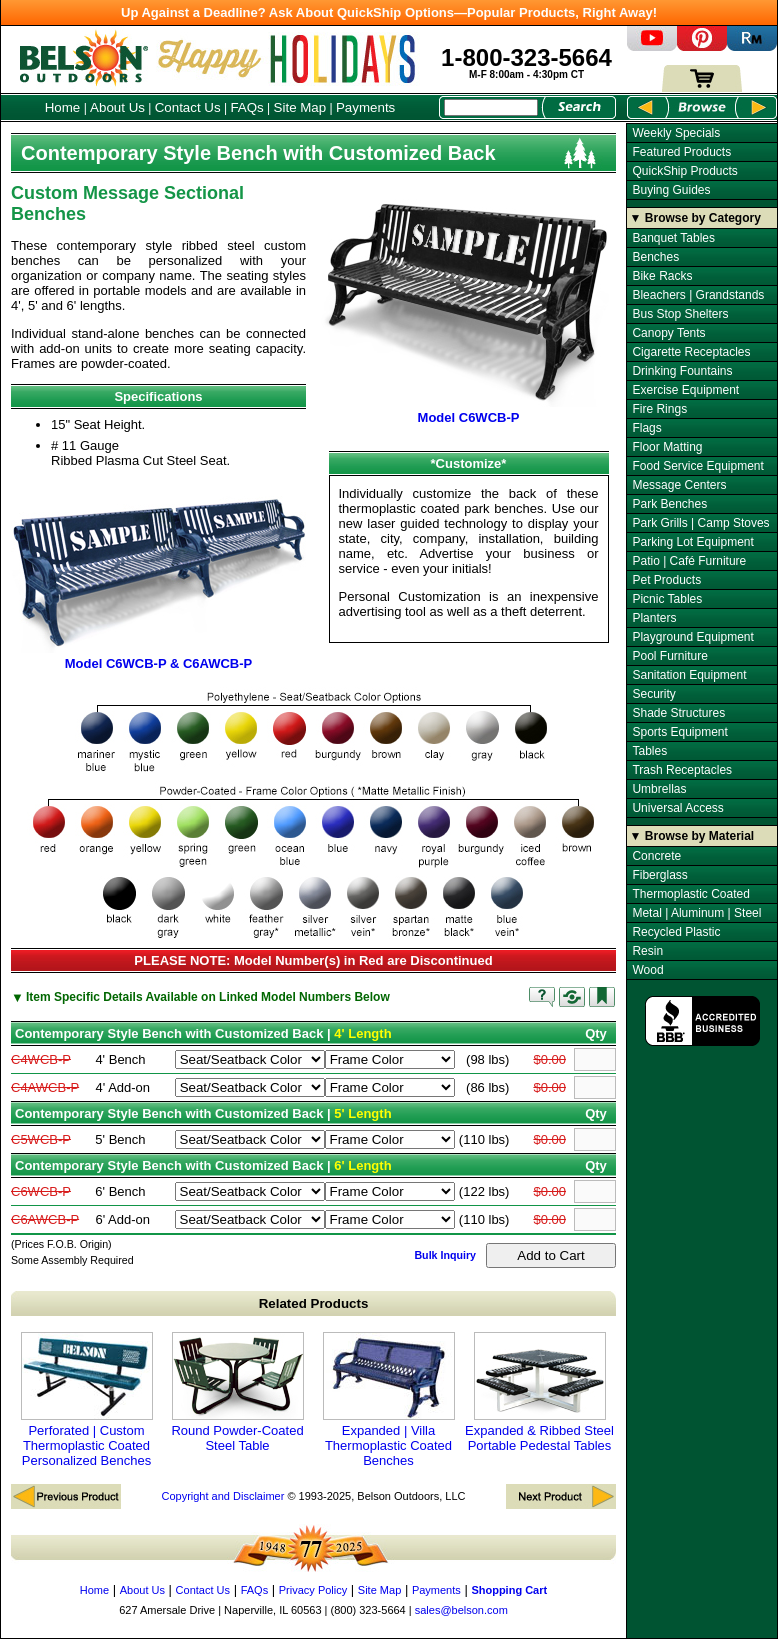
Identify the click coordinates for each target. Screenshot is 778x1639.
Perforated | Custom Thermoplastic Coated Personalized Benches (87, 1400)
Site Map (300, 107)
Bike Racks (662, 276)
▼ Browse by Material (692, 836)
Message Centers (679, 485)
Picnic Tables (667, 599)
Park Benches (669, 504)
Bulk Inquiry (445, 1255)
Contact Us (188, 107)
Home (63, 107)
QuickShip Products (684, 171)
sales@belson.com (461, 1610)
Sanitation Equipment (689, 675)
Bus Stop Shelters (680, 314)
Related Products (314, 1303)
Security (653, 694)
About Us (117, 107)
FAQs (246, 107)
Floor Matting (667, 447)
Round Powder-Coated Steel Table (237, 1392)
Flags (646, 428)
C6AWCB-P (45, 1219)
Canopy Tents (668, 333)
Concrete (656, 856)
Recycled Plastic (676, 932)
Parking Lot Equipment (692, 542)
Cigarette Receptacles (691, 352)
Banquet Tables (673, 238)
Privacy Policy (313, 1590)
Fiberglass (659, 875)
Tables (649, 751)
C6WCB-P (41, 1191)
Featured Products (681, 152)
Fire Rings (659, 409)
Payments (365, 107)
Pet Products (666, 580)
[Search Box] (491, 107)
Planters (654, 618)
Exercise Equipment (685, 390)
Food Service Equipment (697, 466)
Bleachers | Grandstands (698, 295)
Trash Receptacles (682, 770)
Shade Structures (678, 713)
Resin (647, 951)
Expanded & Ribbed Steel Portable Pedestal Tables (539, 1392)
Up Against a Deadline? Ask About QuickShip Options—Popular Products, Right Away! (389, 12)
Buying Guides (671, 190)
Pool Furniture (669, 656)
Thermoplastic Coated (690, 894)
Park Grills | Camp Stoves (700, 523)
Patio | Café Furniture (689, 561)
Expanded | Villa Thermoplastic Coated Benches (389, 1400)
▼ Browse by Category (695, 218)
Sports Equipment (679, 732)
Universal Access (677, 808)
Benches (655, 257)
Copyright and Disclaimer (222, 1496)
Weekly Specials (676, 133)
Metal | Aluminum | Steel (696, 913)
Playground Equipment (692, 637)
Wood (647, 970)
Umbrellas (659, 789)
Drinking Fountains (682, 371)
